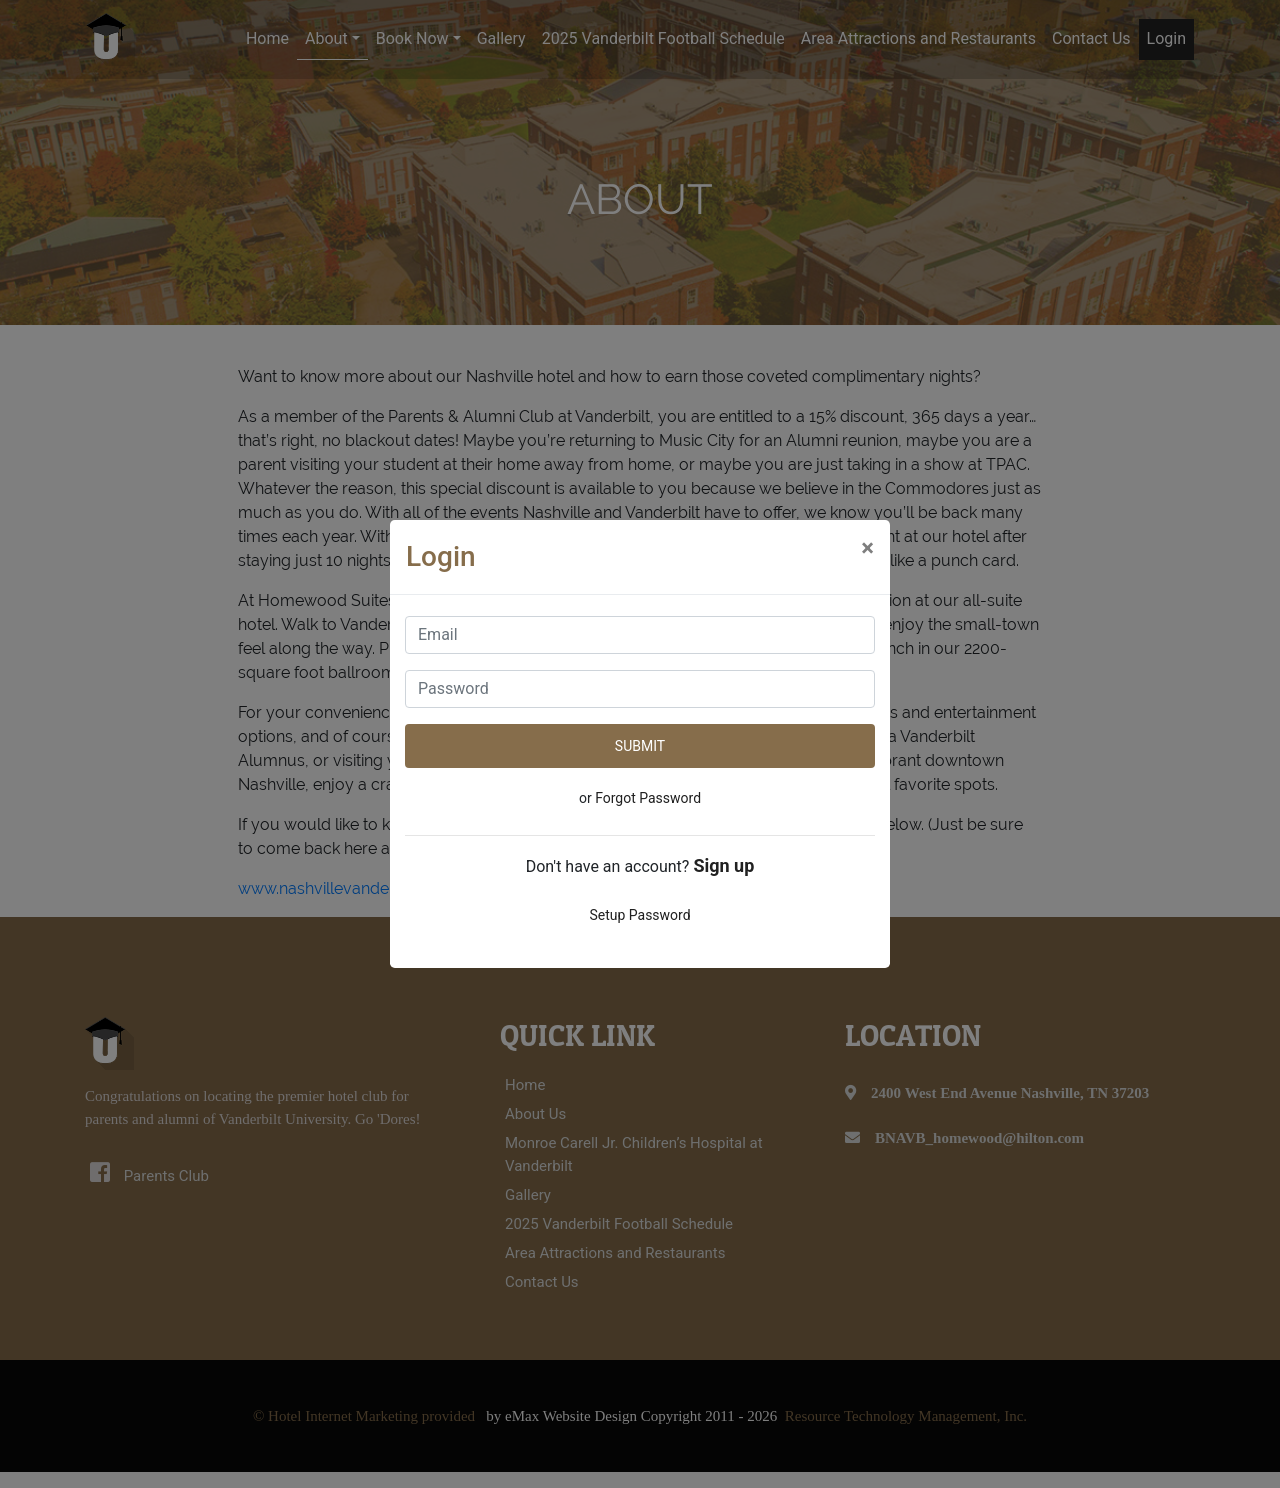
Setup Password (639, 915)
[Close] (867, 548)
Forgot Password (648, 798)
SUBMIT (640, 746)
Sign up (723, 865)
